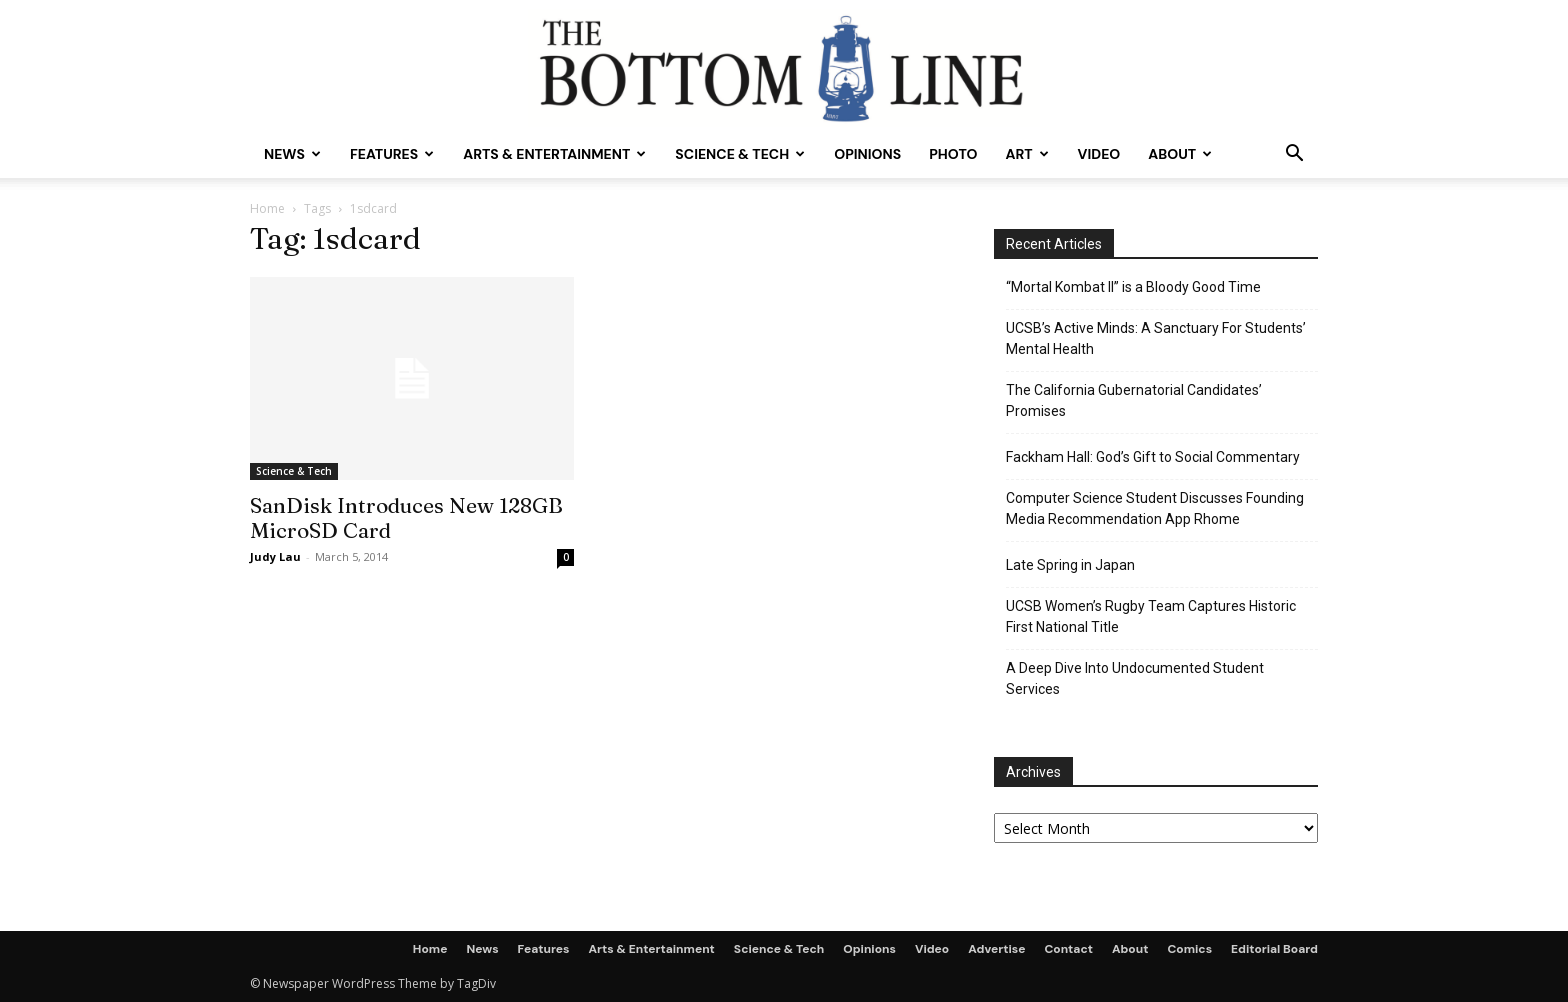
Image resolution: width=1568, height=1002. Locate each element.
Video (1099, 154)
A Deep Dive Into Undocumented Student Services (1135, 678)
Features (392, 154)
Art (1026, 154)
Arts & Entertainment (554, 154)
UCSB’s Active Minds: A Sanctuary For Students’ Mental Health (1156, 338)
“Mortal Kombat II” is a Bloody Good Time (1133, 287)
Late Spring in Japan (1070, 565)
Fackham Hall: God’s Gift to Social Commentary (1153, 457)
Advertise (996, 949)
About (1180, 154)
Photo (953, 154)
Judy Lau (275, 556)
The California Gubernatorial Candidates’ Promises (1134, 400)
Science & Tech (740, 154)
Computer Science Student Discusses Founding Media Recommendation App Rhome (1155, 508)
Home (267, 208)
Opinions (867, 154)
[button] (1294, 155)
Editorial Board (1274, 949)
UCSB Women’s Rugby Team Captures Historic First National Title (1151, 616)
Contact (1068, 949)
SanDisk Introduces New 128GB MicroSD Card (406, 517)
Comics (1189, 949)
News (292, 154)
